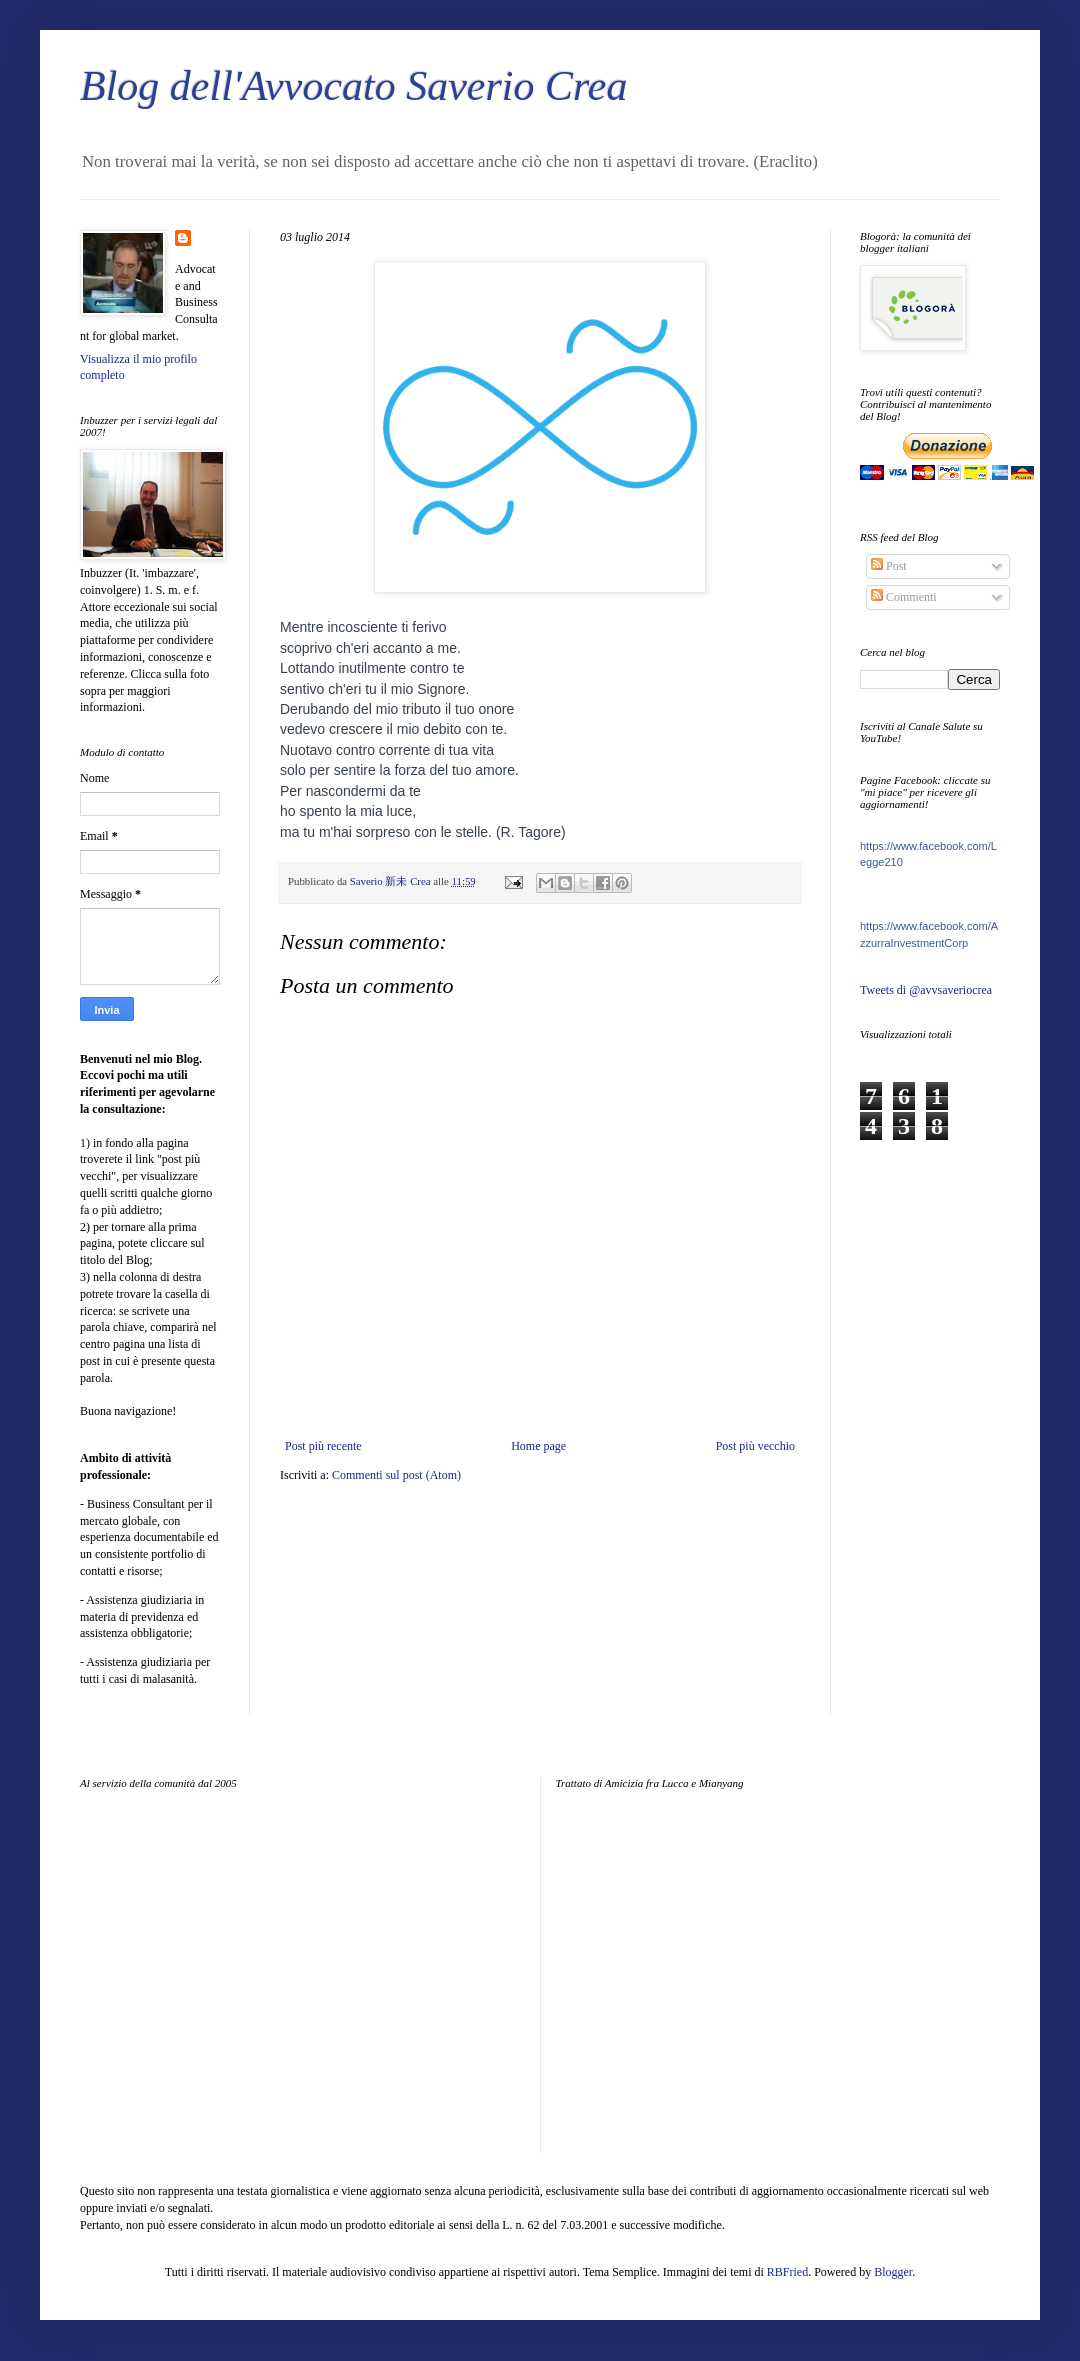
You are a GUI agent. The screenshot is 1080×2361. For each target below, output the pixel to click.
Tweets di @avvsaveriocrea (926, 990)
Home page (538, 1446)
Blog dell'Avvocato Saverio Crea (353, 86)
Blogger (893, 2272)
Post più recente (323, 1446)
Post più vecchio (755, 1446)
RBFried (787, 2272)
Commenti (904, 597)
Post (889, 566)
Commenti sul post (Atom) (396, 1475)
